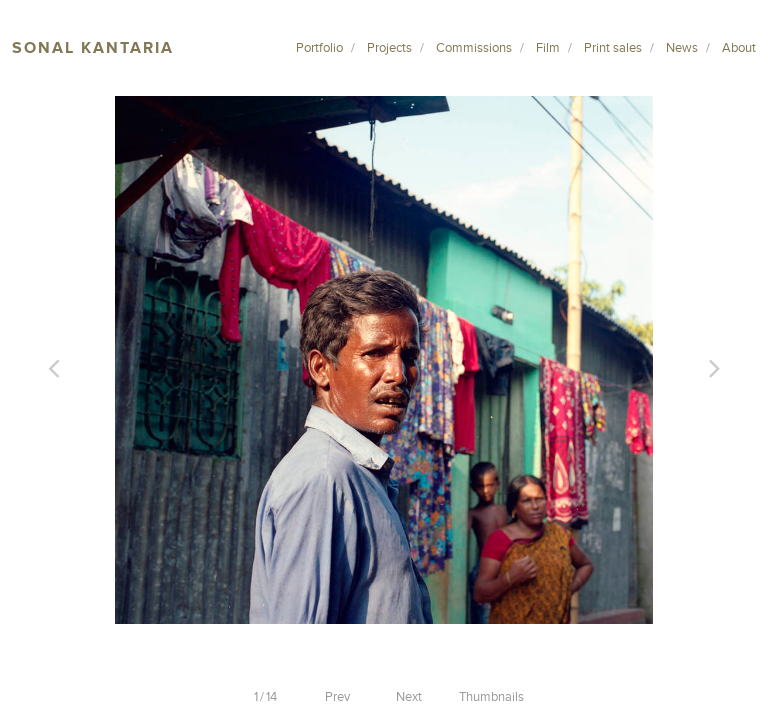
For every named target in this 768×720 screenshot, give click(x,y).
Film (548, 48)
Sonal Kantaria (93, 48)
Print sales (613, 48)
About (739, 48)
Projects (389, 48)
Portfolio (319, 48)
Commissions (474, 48)
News (682, 48)
